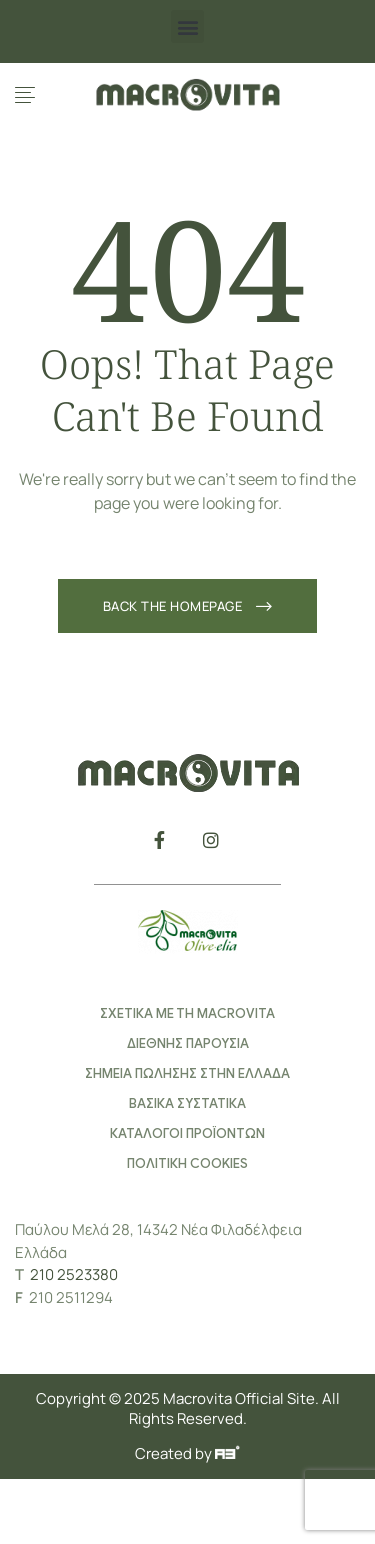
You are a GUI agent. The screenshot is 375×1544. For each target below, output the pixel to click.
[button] (187, 26)
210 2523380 (74, 1274)
